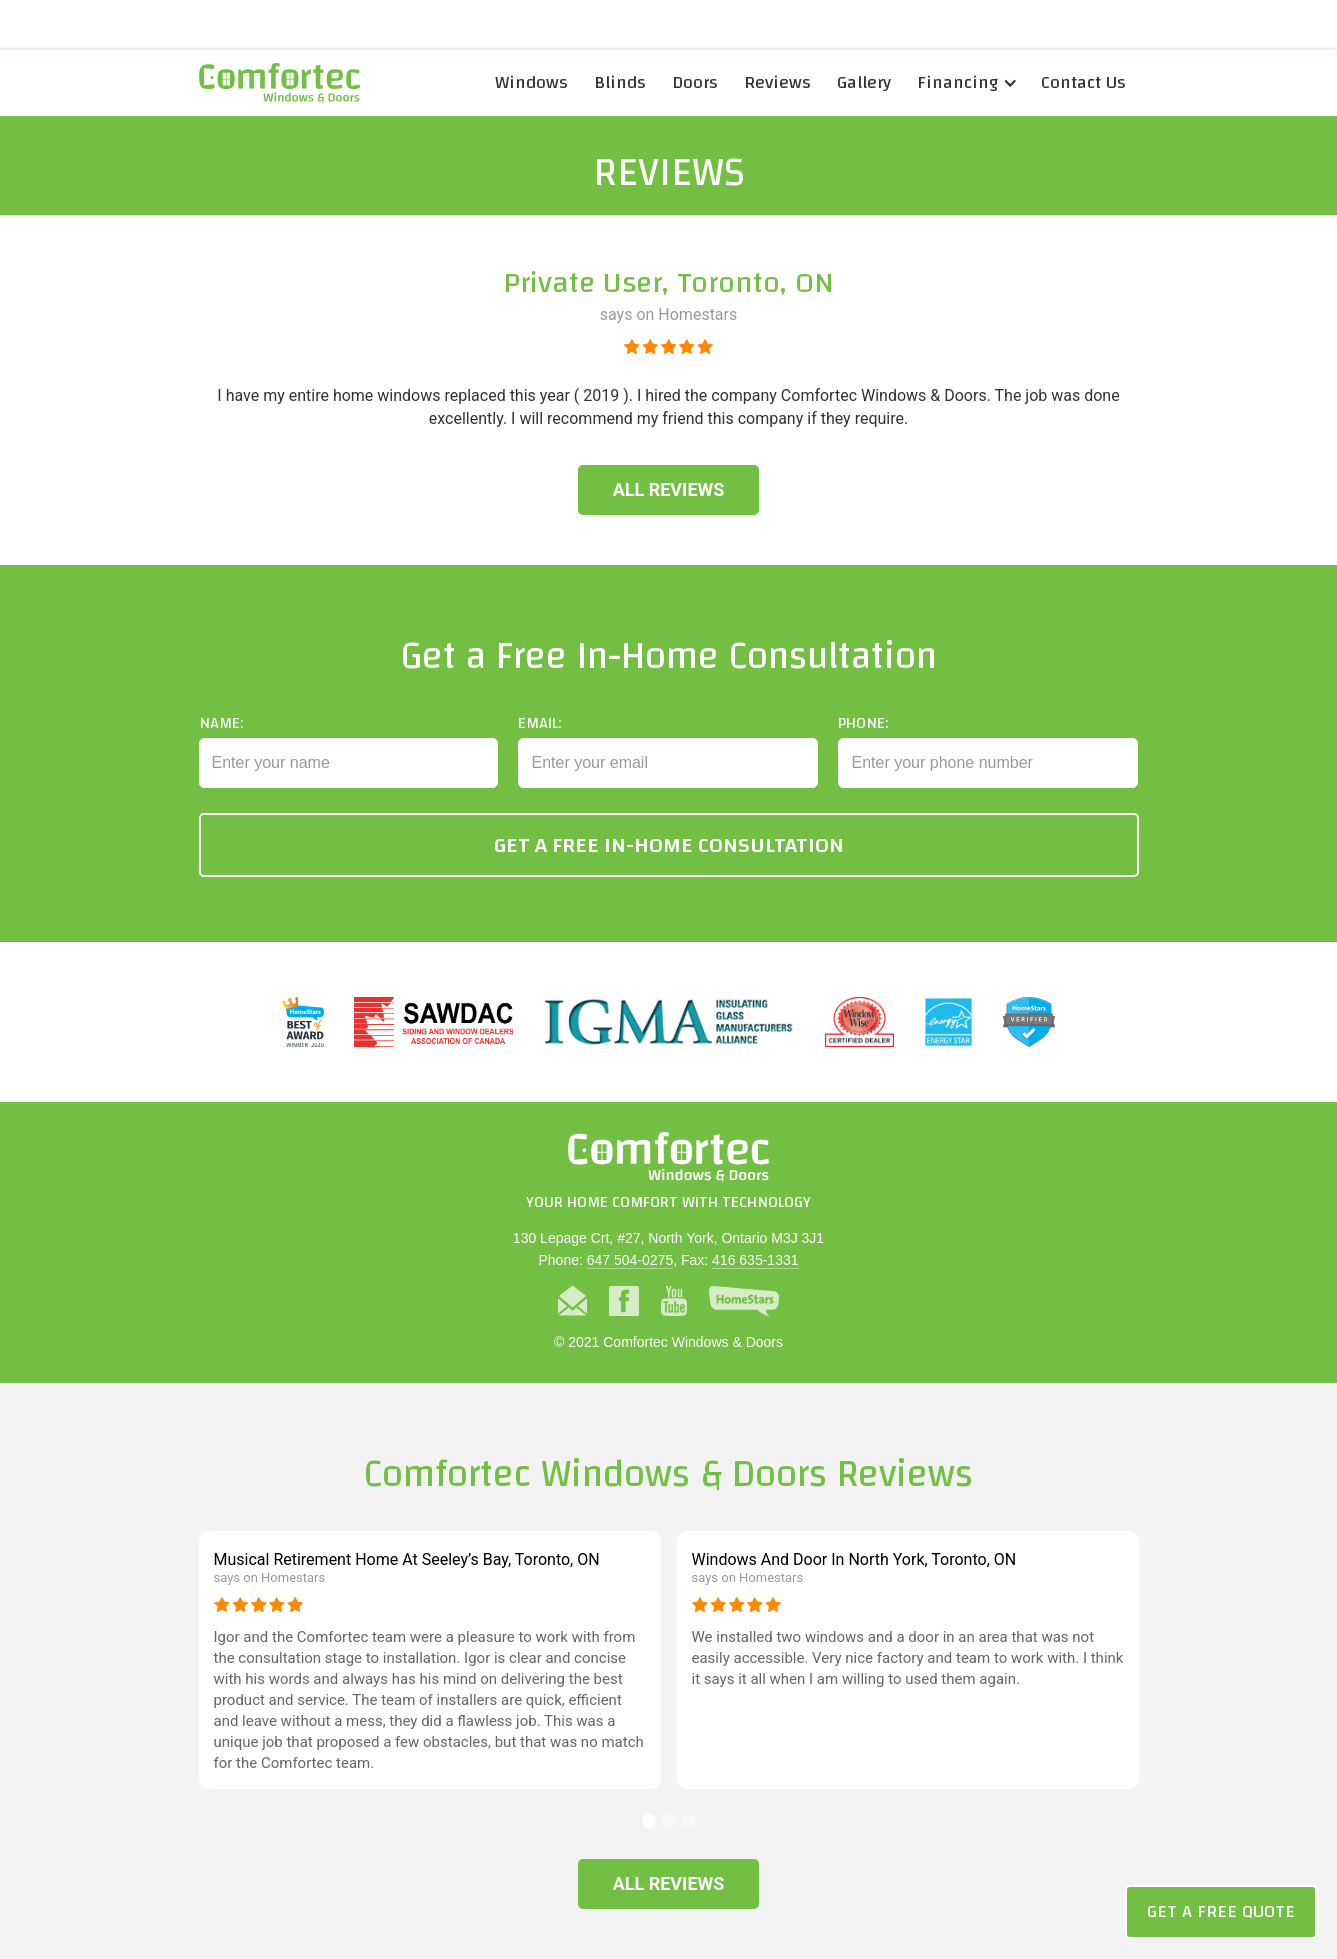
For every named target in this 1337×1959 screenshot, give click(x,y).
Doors (695, 82)
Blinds (620, 82)
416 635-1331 (755, 1260)
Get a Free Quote (1221, 1911)
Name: (221, 761)
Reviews (777, 82)
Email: (539, 761)
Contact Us (1083, 82)
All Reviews (669, 489)
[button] (966, 83)
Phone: (863, 761)
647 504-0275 (630, 1260)
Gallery (864, 82)
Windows (531, 82)
